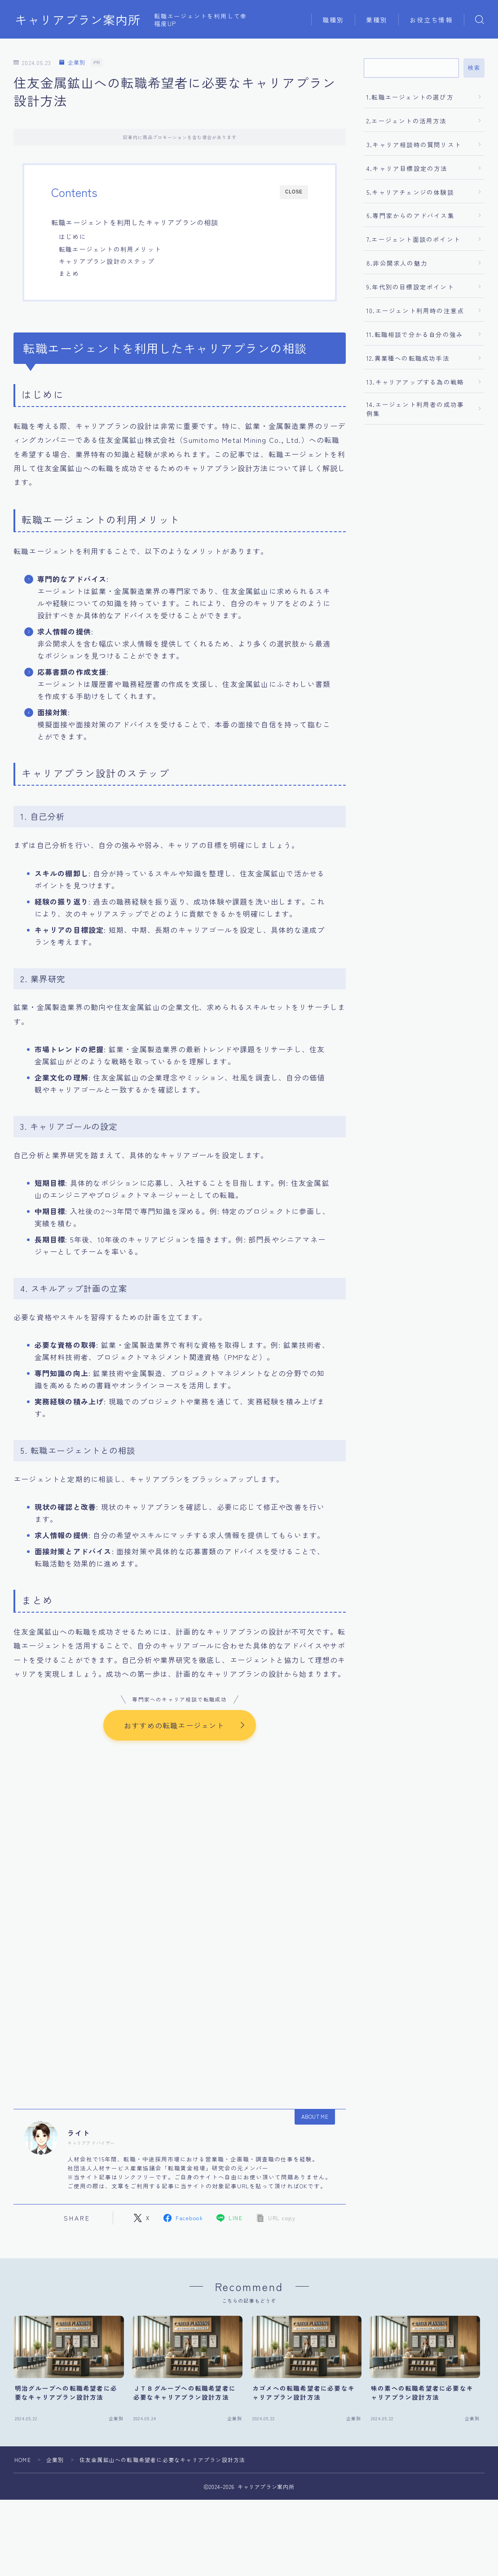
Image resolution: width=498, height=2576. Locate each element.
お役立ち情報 (431, 19)
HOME (22, 2459)
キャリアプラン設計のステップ (106, 261)
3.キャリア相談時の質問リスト (413, 144)
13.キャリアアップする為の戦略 (415, 381)
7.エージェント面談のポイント (413, 239)
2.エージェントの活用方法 (406, 120)
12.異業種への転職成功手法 (408, 358)
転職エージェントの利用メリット (110, 249)
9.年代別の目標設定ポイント (410, 286)
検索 (474, 67)
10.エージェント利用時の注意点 (415, 310)
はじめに (72, 236)
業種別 (377, 19)
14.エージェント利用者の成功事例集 (415, 409)
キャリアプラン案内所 (78, 19)
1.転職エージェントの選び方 (410, 96)
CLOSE (294, 191)
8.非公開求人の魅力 (396, 262)
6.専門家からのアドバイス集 (410, 215)
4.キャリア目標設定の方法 (407, 168)
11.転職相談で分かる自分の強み (414, 334)
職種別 (333, 19)
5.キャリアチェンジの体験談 (410, 192)
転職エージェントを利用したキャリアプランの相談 (135, 222)
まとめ (69, 273)
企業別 (72, 63)
